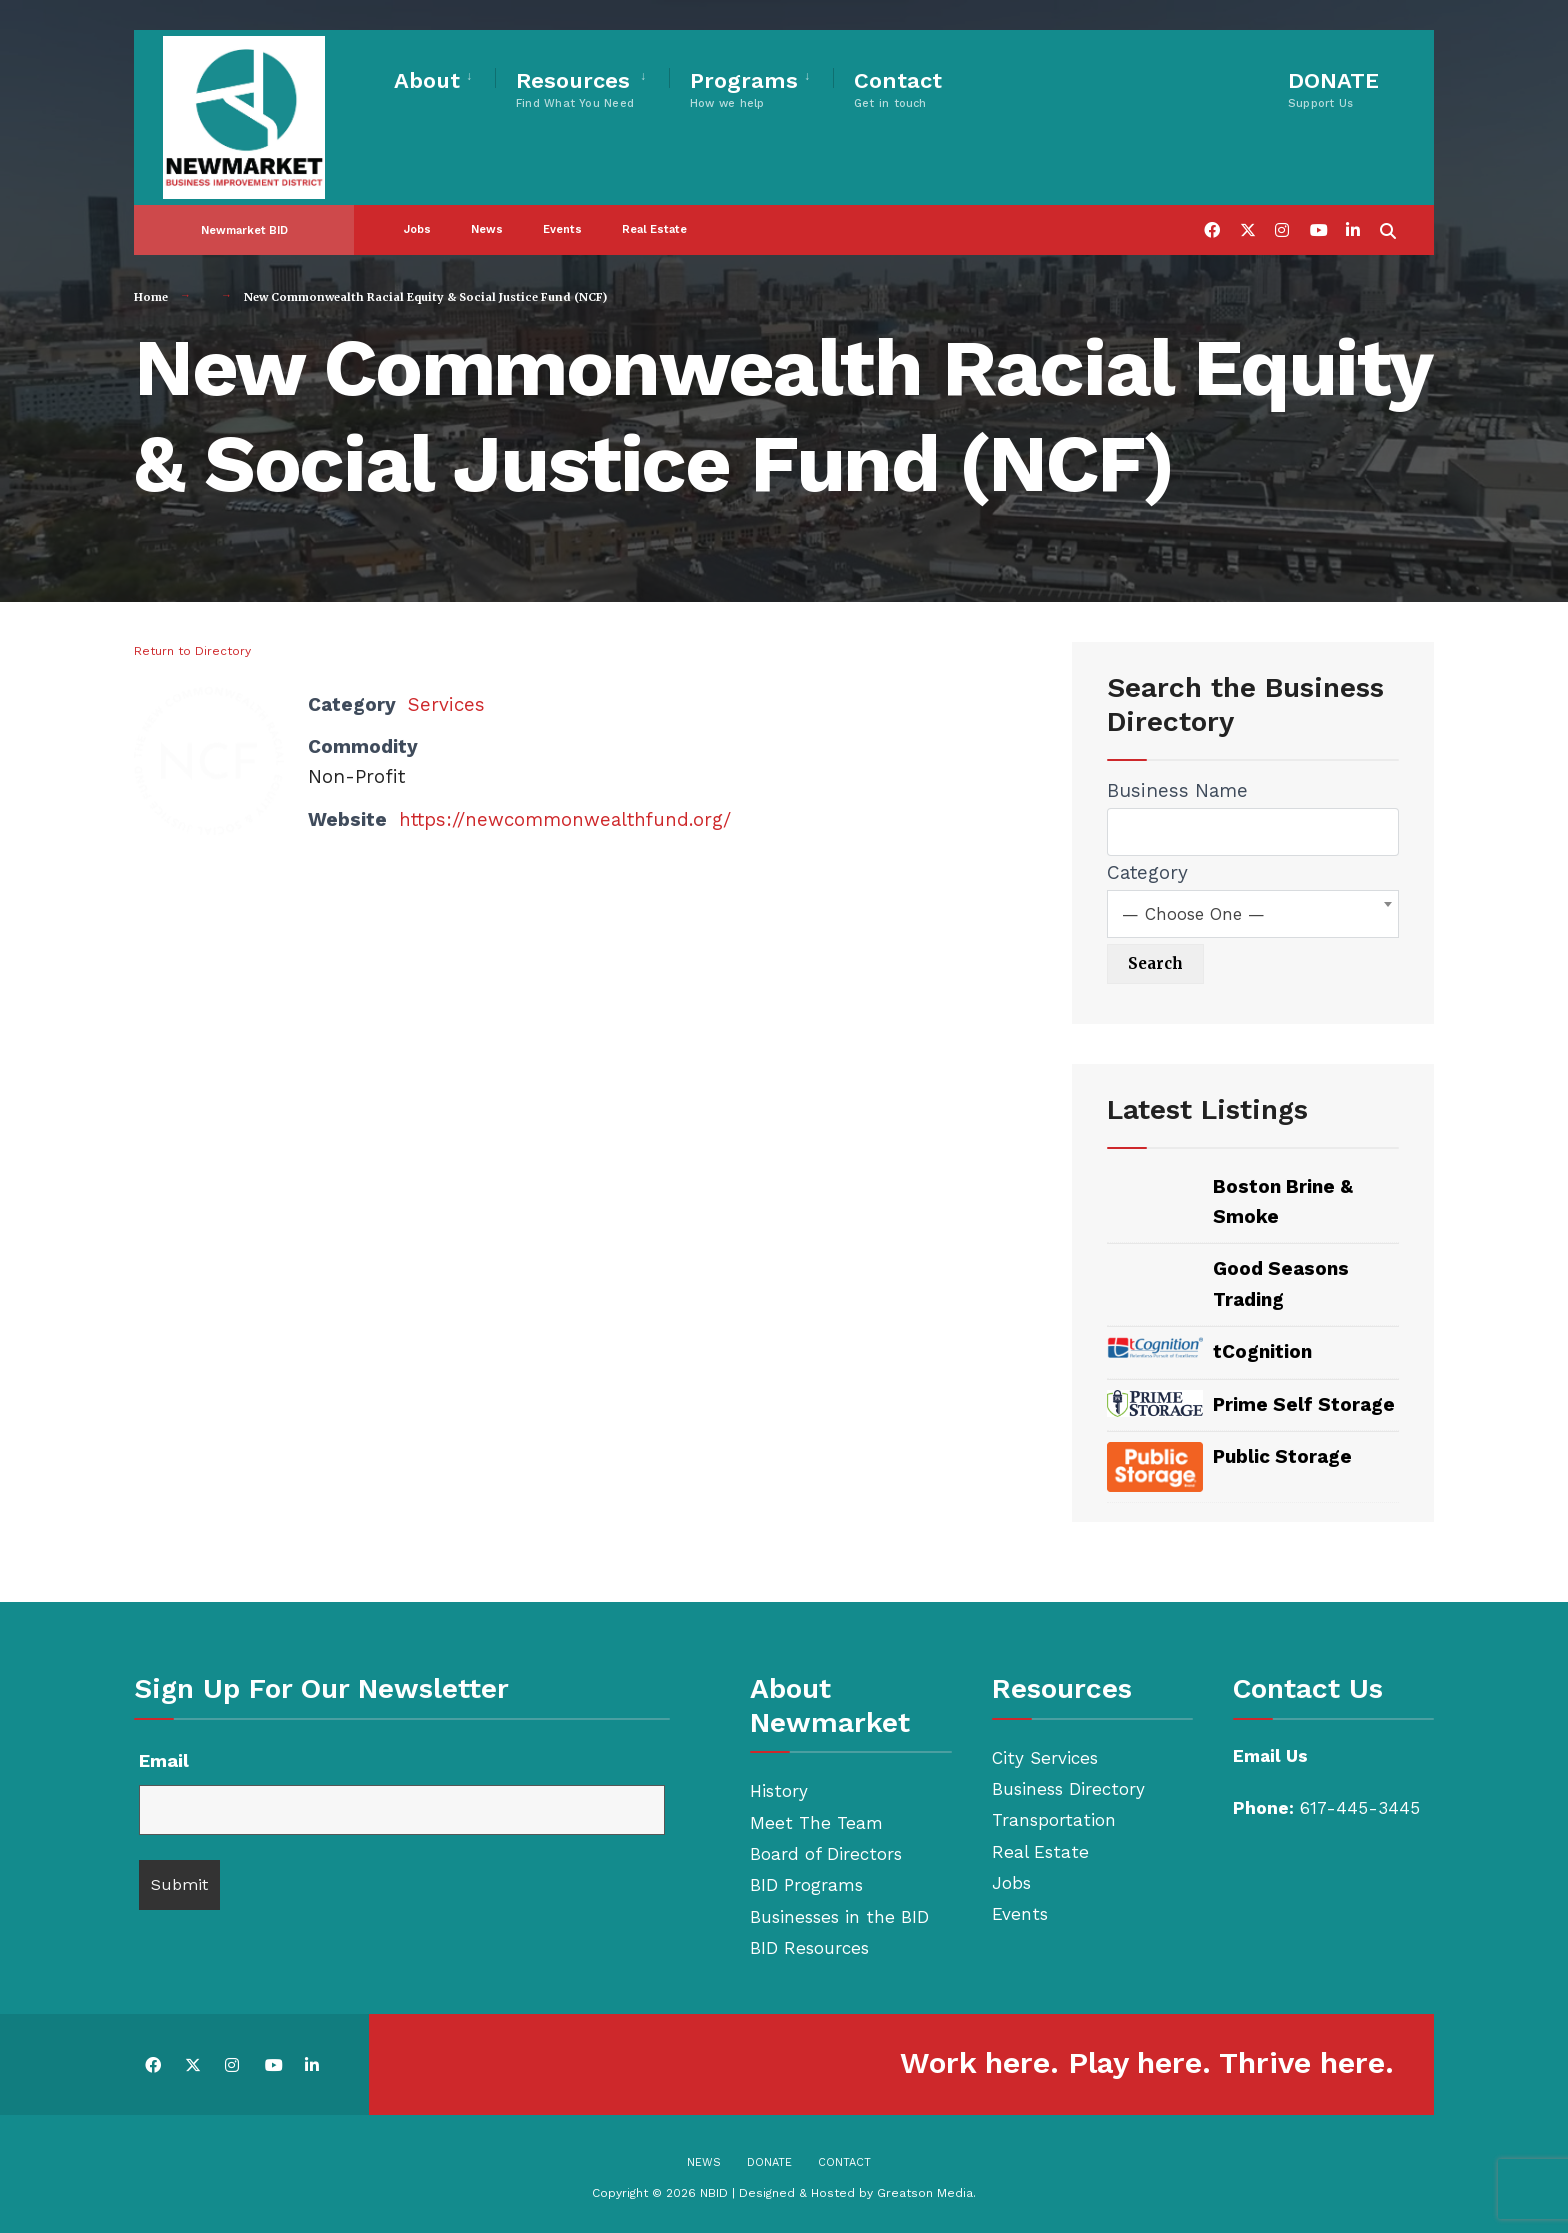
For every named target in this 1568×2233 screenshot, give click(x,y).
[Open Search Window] (1386, 213)
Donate (769, 2162)
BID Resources (809, 1948)
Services (447, 704)
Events (562, 214)
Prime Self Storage (1304, 1404)
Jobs (417, 214)
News (487, 214)
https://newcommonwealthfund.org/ (566, 819)
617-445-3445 (1360, 1808)
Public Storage (1282, 1456)
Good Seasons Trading (1281, 1283)
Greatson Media (925, 2193)
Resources (575, 89)
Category (1147, 872)
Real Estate (654, 214)
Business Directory (1068, 1789)
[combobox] (1253, 914)
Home (151, 297)
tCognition (1262, 1351)
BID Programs (806, 1885)
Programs (744, 89)
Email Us (1270, 1756)
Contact (898, 89)
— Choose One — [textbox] (1193, 914)
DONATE (1333, 89)
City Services (1045, 1758)
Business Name (1177, 790)
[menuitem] (444, 77)
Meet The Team (816, 1823)
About (427, 80)
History (779, 1791)
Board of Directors (826, 1854)
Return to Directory (192, 651)
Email (164, 1760)
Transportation (1054, 1820)
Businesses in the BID (839, 1917)
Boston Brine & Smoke (1283, 1201)
